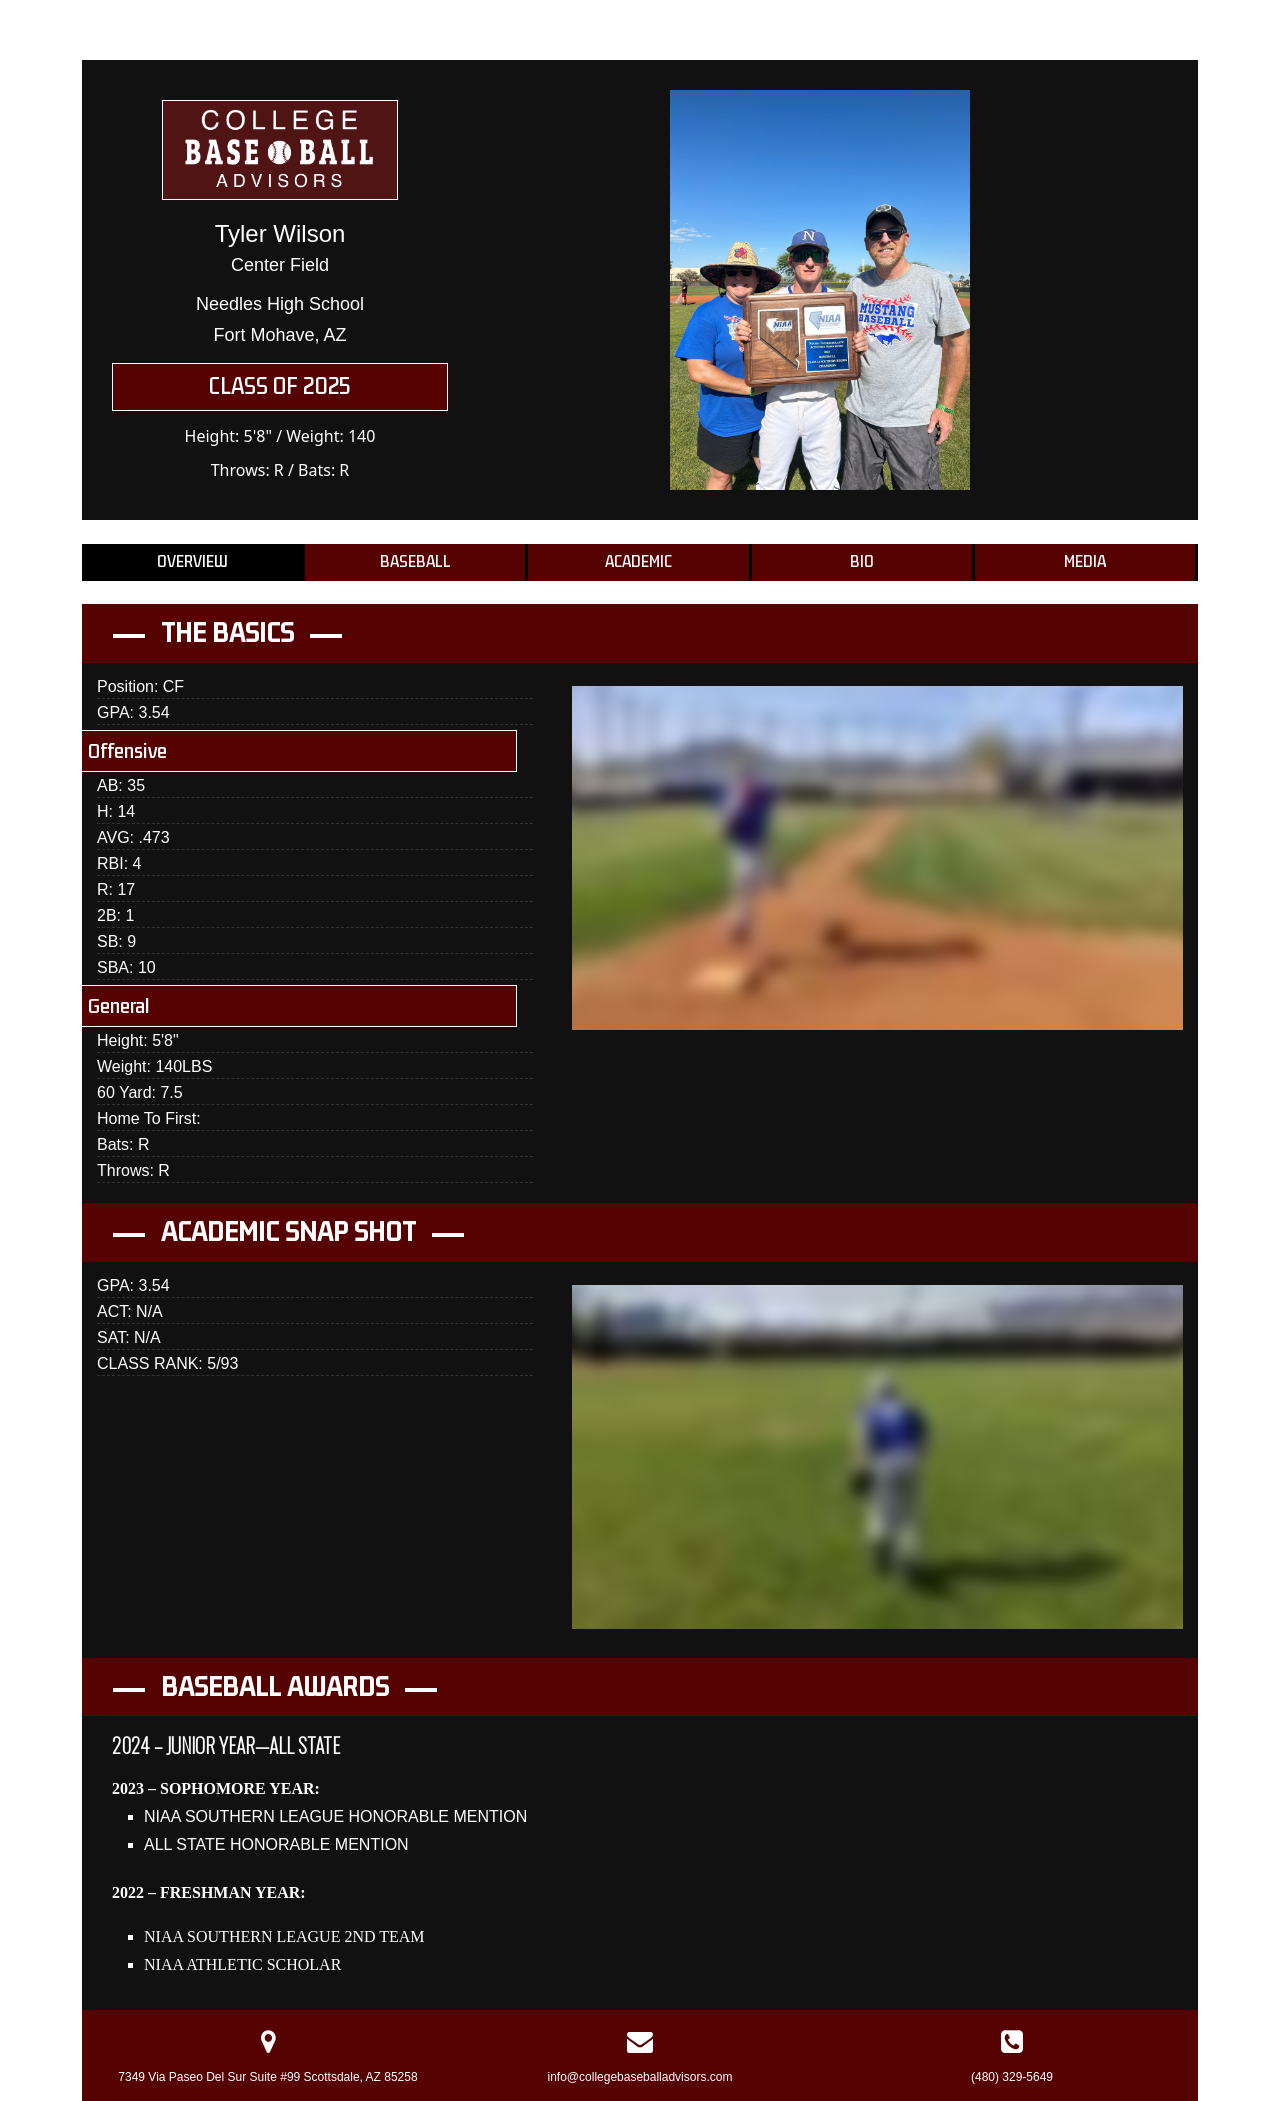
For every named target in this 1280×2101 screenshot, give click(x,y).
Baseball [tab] (415, 562)
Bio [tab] (862, 562)
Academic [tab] (638, 562)
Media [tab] (1085, 562)
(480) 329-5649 (1012, 2077)
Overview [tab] (192, 562)
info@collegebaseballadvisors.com (640, 2077)
